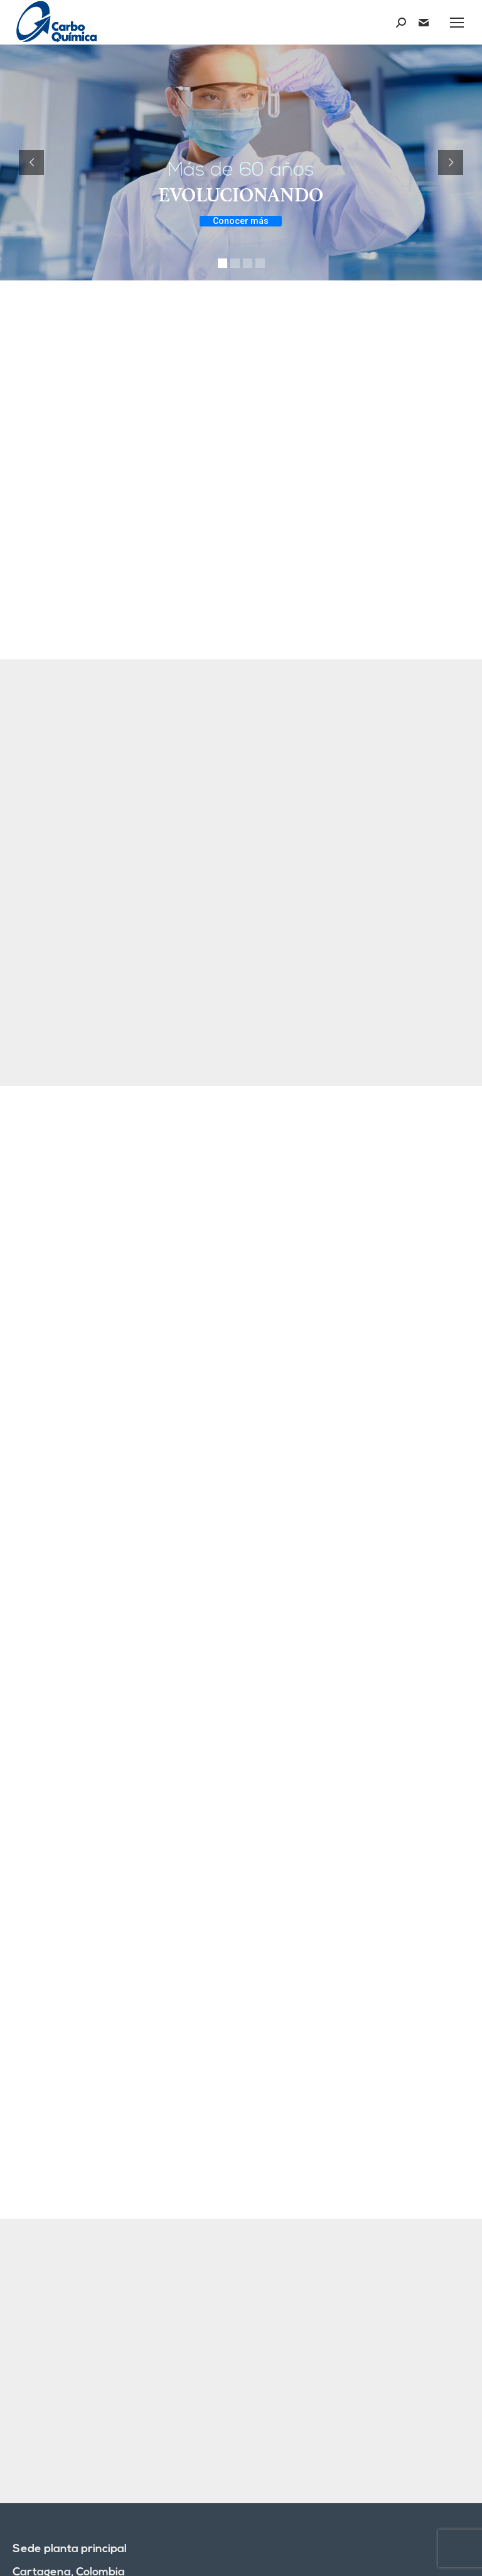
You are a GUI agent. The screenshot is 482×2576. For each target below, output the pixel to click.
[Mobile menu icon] (456, 22)
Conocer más (241, 221)
